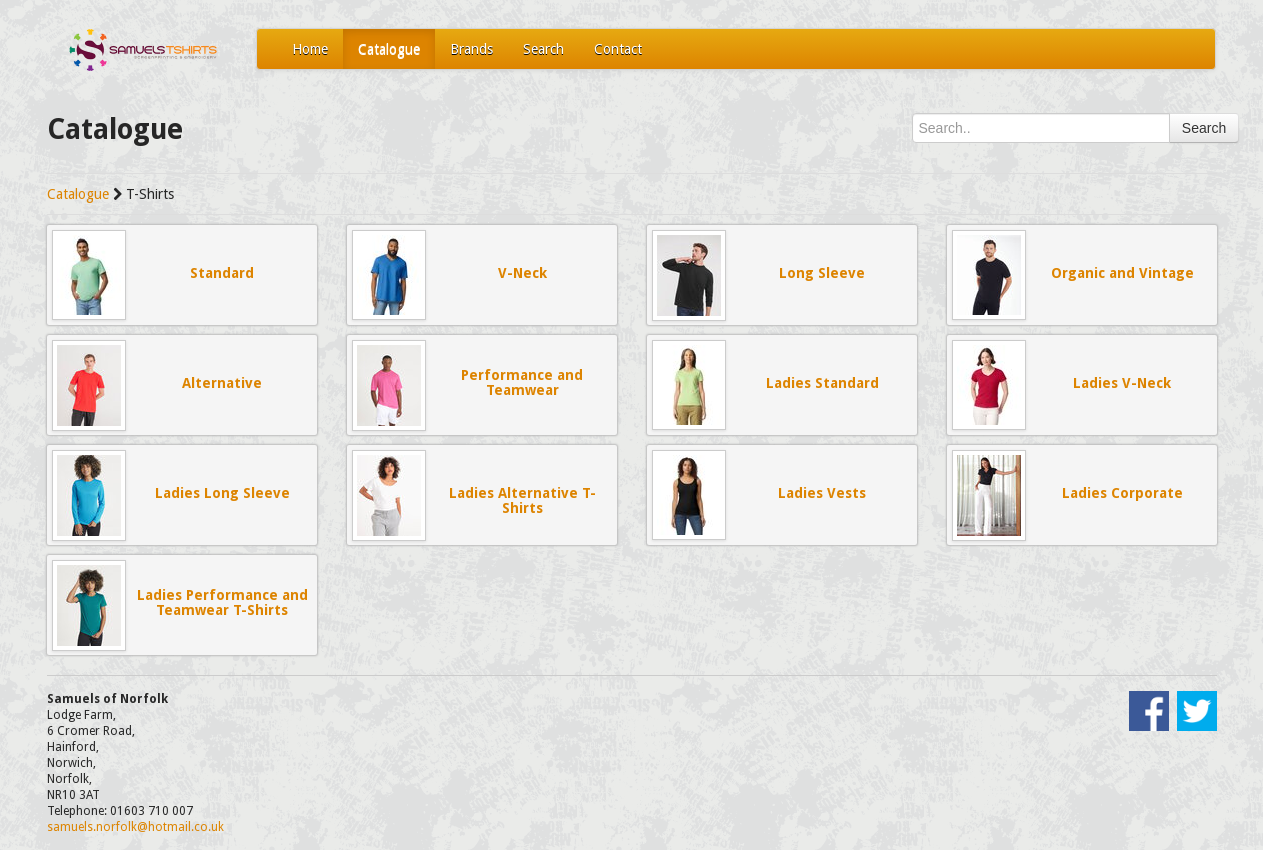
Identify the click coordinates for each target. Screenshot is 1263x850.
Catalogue (389, 49)
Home (310, 49)
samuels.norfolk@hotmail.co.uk (135, 827)
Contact (618, 49)
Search (543, 49)
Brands (471, 49)
